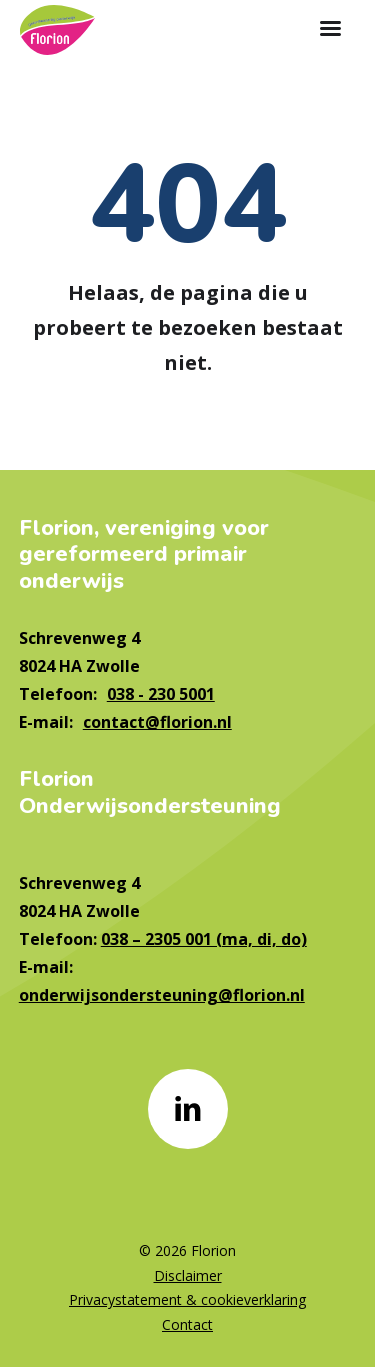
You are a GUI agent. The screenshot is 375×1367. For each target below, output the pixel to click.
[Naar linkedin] (188, 1109)
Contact (187, 1324)
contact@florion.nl (157, 722)
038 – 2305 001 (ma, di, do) (204, 939)
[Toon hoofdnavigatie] (330, 30)
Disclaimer (188, 1275)
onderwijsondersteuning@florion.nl (162, 995)
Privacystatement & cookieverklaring (187, 1299)
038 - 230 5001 (161, 694)
